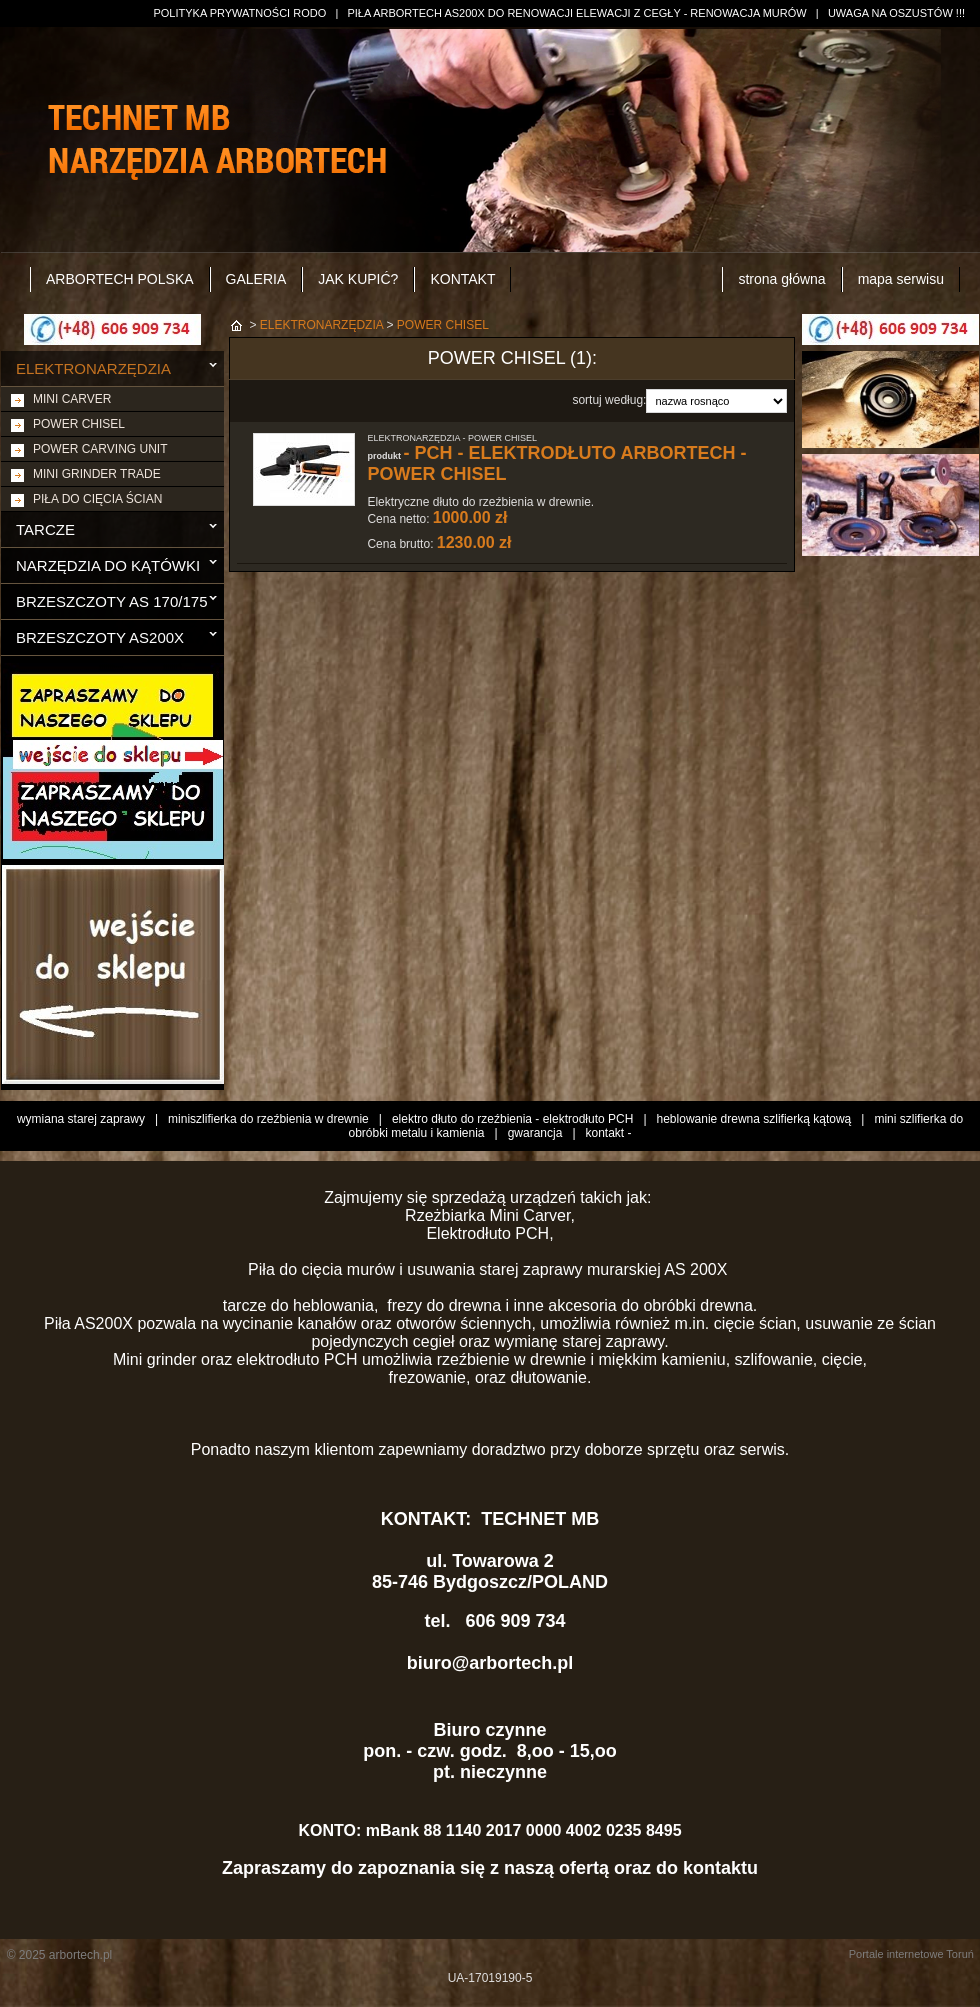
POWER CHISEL (79, 424)
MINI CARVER (72, 399)
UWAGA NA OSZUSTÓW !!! (896, 13)
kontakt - (609, 1133)
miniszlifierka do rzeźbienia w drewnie (268, 1119)
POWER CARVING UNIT (100, 449)
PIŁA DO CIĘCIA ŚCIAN (97, 499)
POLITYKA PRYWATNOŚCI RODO (239, 13)
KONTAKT (462, 279)
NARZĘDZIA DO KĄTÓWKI (108, 565)
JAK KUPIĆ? (358, 279)
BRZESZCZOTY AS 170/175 (111, 601)
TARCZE (45, 529)
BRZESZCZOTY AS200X (100, 637)
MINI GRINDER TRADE (97, 474)
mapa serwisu (901, 279)
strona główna (781, 279)
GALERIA (256, 279)
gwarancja (535, 1133)
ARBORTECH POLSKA (120, 279)
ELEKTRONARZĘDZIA (93, 368)
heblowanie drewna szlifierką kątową (754, 1119)
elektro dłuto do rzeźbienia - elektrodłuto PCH (512, 1119)
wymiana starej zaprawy (81, 1119)
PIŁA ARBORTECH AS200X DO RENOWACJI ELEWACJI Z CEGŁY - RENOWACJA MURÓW (576, 13)
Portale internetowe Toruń (911, 1954)
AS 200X (698, 1269)
